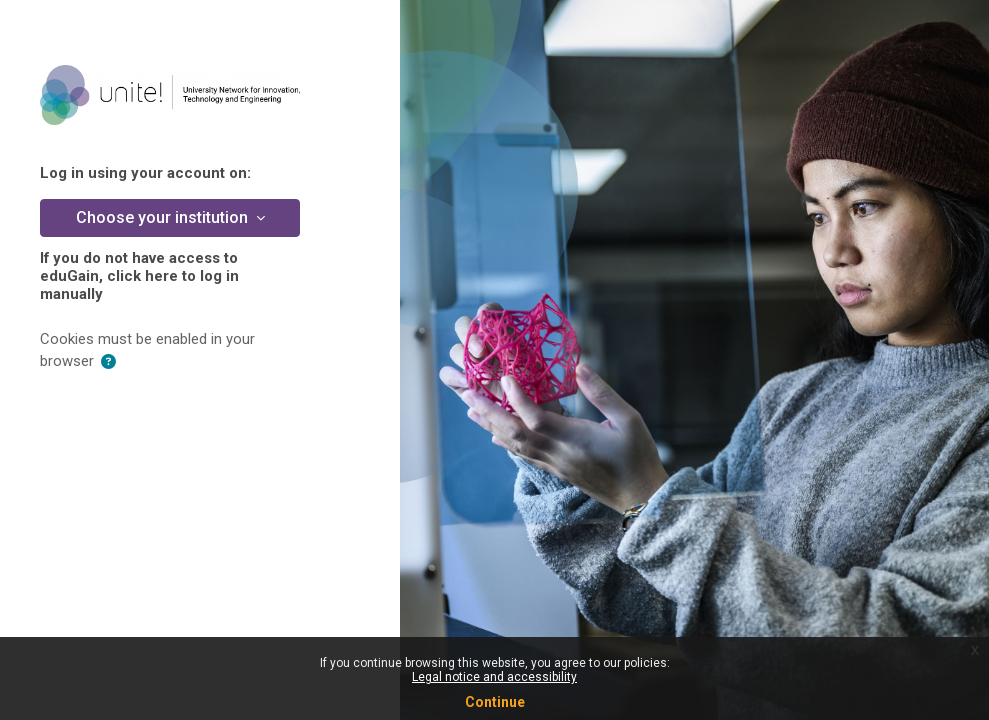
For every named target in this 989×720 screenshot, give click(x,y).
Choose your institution (164, 217)
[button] (108, 362)
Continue (495, 702)
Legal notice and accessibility (494, 677)
